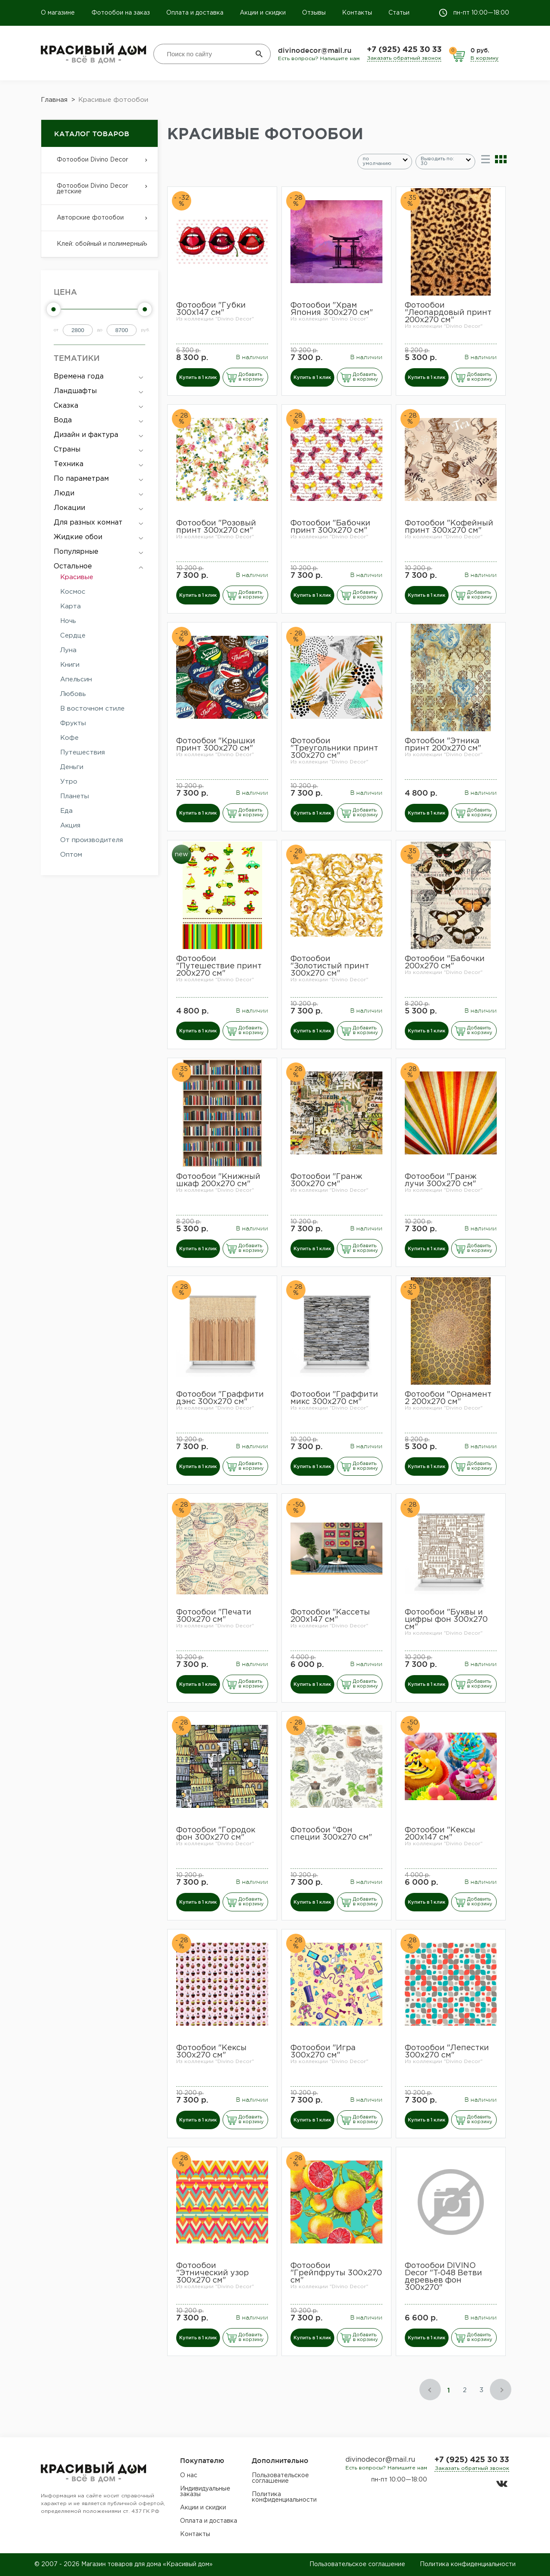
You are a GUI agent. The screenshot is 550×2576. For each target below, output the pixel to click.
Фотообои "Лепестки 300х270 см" (447, 2052)
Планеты (74, 796)
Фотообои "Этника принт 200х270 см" (443, 745)
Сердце (73, 635)
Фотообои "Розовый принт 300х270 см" (216, 527)
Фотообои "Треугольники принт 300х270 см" (334, 748)
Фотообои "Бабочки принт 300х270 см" (330, 527)
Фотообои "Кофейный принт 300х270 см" (449, 527)
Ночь (68, 621)
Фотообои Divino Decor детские (99, 194)
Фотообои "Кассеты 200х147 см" (330, 1616)
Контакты (357, 12)
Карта (70, 606)
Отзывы (314, 12)
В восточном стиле (92, 708)
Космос (73, 592)
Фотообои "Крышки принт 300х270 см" (215, 745)
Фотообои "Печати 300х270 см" (213, 1616)
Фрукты (73, 723)
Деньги (71, 767)
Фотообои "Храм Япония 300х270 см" (331, 309)
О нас (188, 2475)
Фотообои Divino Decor (99, 165)
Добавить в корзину (251, 377)
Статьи (398, 12)
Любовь (73, 694)
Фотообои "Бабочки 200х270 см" (445, 962)
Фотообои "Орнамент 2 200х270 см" (448, 1398)
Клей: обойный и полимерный (99, 249)
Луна (68, 650)
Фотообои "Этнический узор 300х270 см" (212, 2273)
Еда (66, 811)
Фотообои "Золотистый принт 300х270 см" (329, 966)
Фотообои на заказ (121, 12)
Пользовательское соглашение (280, 2478)
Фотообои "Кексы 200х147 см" (440, 1834)
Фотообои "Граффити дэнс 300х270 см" (220, 1398)
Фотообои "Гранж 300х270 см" (326, 1180)
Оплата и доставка (194, 12)
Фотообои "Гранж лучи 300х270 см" (441, 1180)
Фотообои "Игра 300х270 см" (323, 2052)
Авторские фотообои (99, 223)
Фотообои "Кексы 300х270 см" (211, 2052)
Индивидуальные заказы (205, 2491)
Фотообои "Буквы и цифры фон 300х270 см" (446, 1619)
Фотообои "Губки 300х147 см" (211, 309)
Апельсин (76, 679)
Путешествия (82, 752)
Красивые (76, 577)
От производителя (91, 840)
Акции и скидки (263, 12)
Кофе (69, 738)
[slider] (53, 309)
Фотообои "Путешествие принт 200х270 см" (219, 966)
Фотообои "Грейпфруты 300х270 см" (336, 2273)
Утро (68, 781)
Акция (70, 825)
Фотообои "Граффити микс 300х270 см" (334, 1398)
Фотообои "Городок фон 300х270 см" (215, 1834)
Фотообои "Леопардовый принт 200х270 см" (448, 313)
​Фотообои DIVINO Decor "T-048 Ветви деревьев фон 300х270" (443, 2276)
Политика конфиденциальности (284, 2497)
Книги (69, 665)
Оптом (71, 855)
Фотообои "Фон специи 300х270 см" (331, 1834)
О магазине (58, 12)
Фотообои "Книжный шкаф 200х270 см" (218, 1180)
